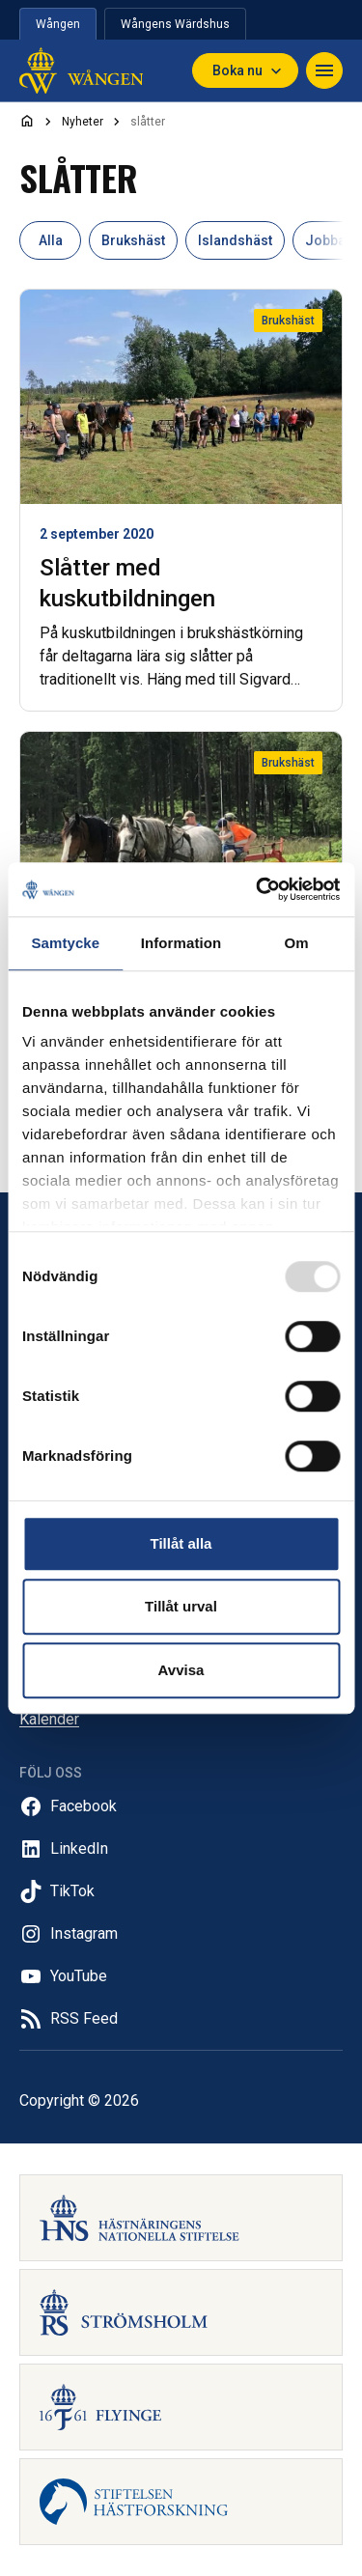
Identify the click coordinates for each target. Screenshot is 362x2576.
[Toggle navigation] (324, 70)
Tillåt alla (181, 1543)
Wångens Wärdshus (175, 24)
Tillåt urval (181, 1606)
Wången (58, 24)
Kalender (49, 1719)
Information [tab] (181, 943)
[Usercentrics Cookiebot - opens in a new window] (258, 889)
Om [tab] (297, 943)
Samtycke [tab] (65, 943)
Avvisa (181, 1670)
